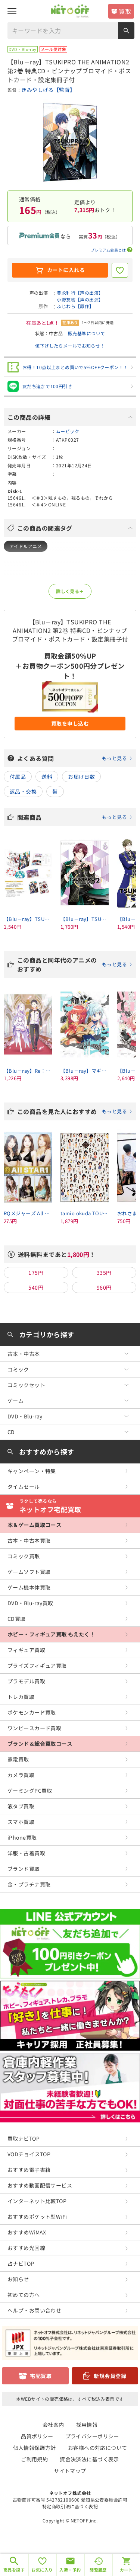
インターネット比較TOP (36, 2201)
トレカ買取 (20, 1696)
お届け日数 (81, 776)
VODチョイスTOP (28, 2154)
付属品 (18, 776)
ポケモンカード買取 (31, 1712)
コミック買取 (23, 1556)
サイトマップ (70, 2470)
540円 (35, 1287)
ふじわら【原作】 (75, 306)
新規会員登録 (110, 2376)
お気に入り (42, 2570)
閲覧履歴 (98, 2570)
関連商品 (75, 817)
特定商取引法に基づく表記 (70, 2506)
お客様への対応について (97, 2447)
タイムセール (23, 1486)
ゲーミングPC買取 (29, 1790)
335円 (104, 1272)
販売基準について (86, 333)
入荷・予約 (70, 2570)
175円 (35, 1272)
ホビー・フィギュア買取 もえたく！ (51, 1634)
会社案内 (53, 2424)
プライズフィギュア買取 (37, 1665)
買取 (125, 11)
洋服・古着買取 (26, 1853)
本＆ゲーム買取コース (34, 1525)
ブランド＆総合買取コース (39, 1743)
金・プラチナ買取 (28, 1884)
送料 (46, 776)
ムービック (67, 431)
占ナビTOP (20, 2263)
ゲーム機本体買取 (28, 1587)
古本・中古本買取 (28, 1540)
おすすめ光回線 (26, 2248)
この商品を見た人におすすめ (75, 1111)
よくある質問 (75, 758)
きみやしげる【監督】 (48, 89)
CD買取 (16, 1618)
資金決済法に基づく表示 (89, 2459)
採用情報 (87, 2424)
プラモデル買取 (26, 1681)
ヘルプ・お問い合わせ (34, 2310)
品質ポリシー (37, 2436)
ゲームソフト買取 (28, 1571)
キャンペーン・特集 (31, 1471)
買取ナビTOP (23, 2138)
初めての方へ (23, 2294)
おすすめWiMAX (26, 2232)
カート (126, 2570)
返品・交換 (23, 791)
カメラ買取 (20, 1775)
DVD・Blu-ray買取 (30, 1603)
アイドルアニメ (25, 546)
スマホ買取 (20, 1821)
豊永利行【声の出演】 (80, 292)
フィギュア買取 (26, 1650)
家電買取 (18, 1759)
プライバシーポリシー (92, 2436)
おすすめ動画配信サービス (39, 2185)
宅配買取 (41, 2376)
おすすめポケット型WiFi (37, 2216)
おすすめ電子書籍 (28, 2169)
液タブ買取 (20, 1806)
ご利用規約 (34, 2459)
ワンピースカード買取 (34, 1728)
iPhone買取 (22, 1837)
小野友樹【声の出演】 (80, 299)
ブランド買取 (23, 1868)
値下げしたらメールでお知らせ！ (70, 345)
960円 (104, 1287)
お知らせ (18, 2279)
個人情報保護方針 (34, 2447)
